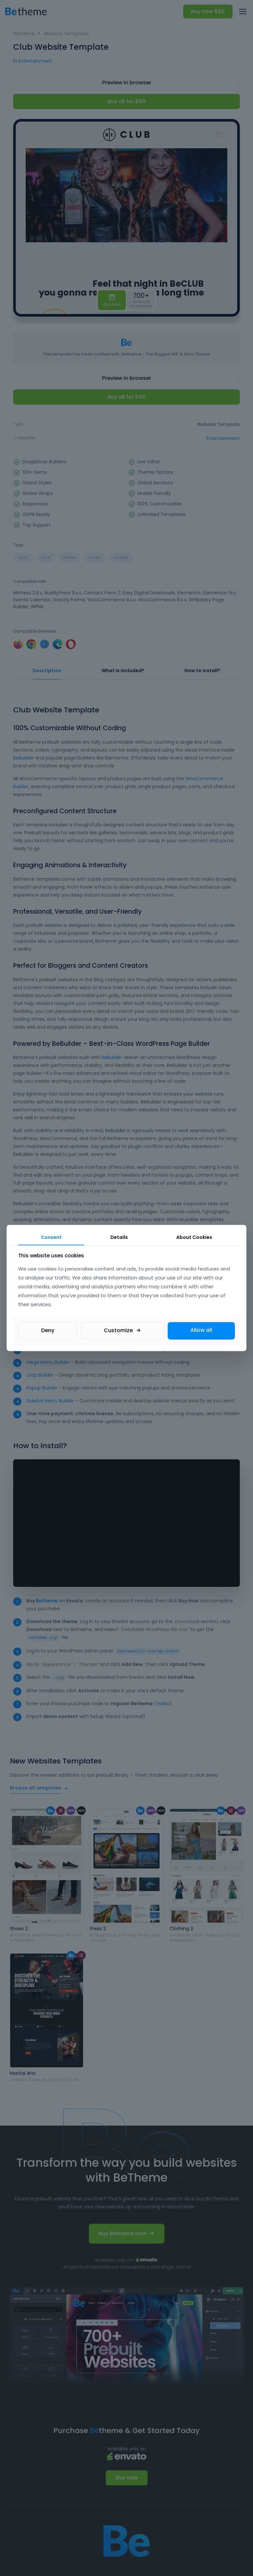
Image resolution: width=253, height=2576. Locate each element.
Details (119, 1237)
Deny (47, 1330)
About (194, 1237)
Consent (51, 1237)
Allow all (201, 1330)
